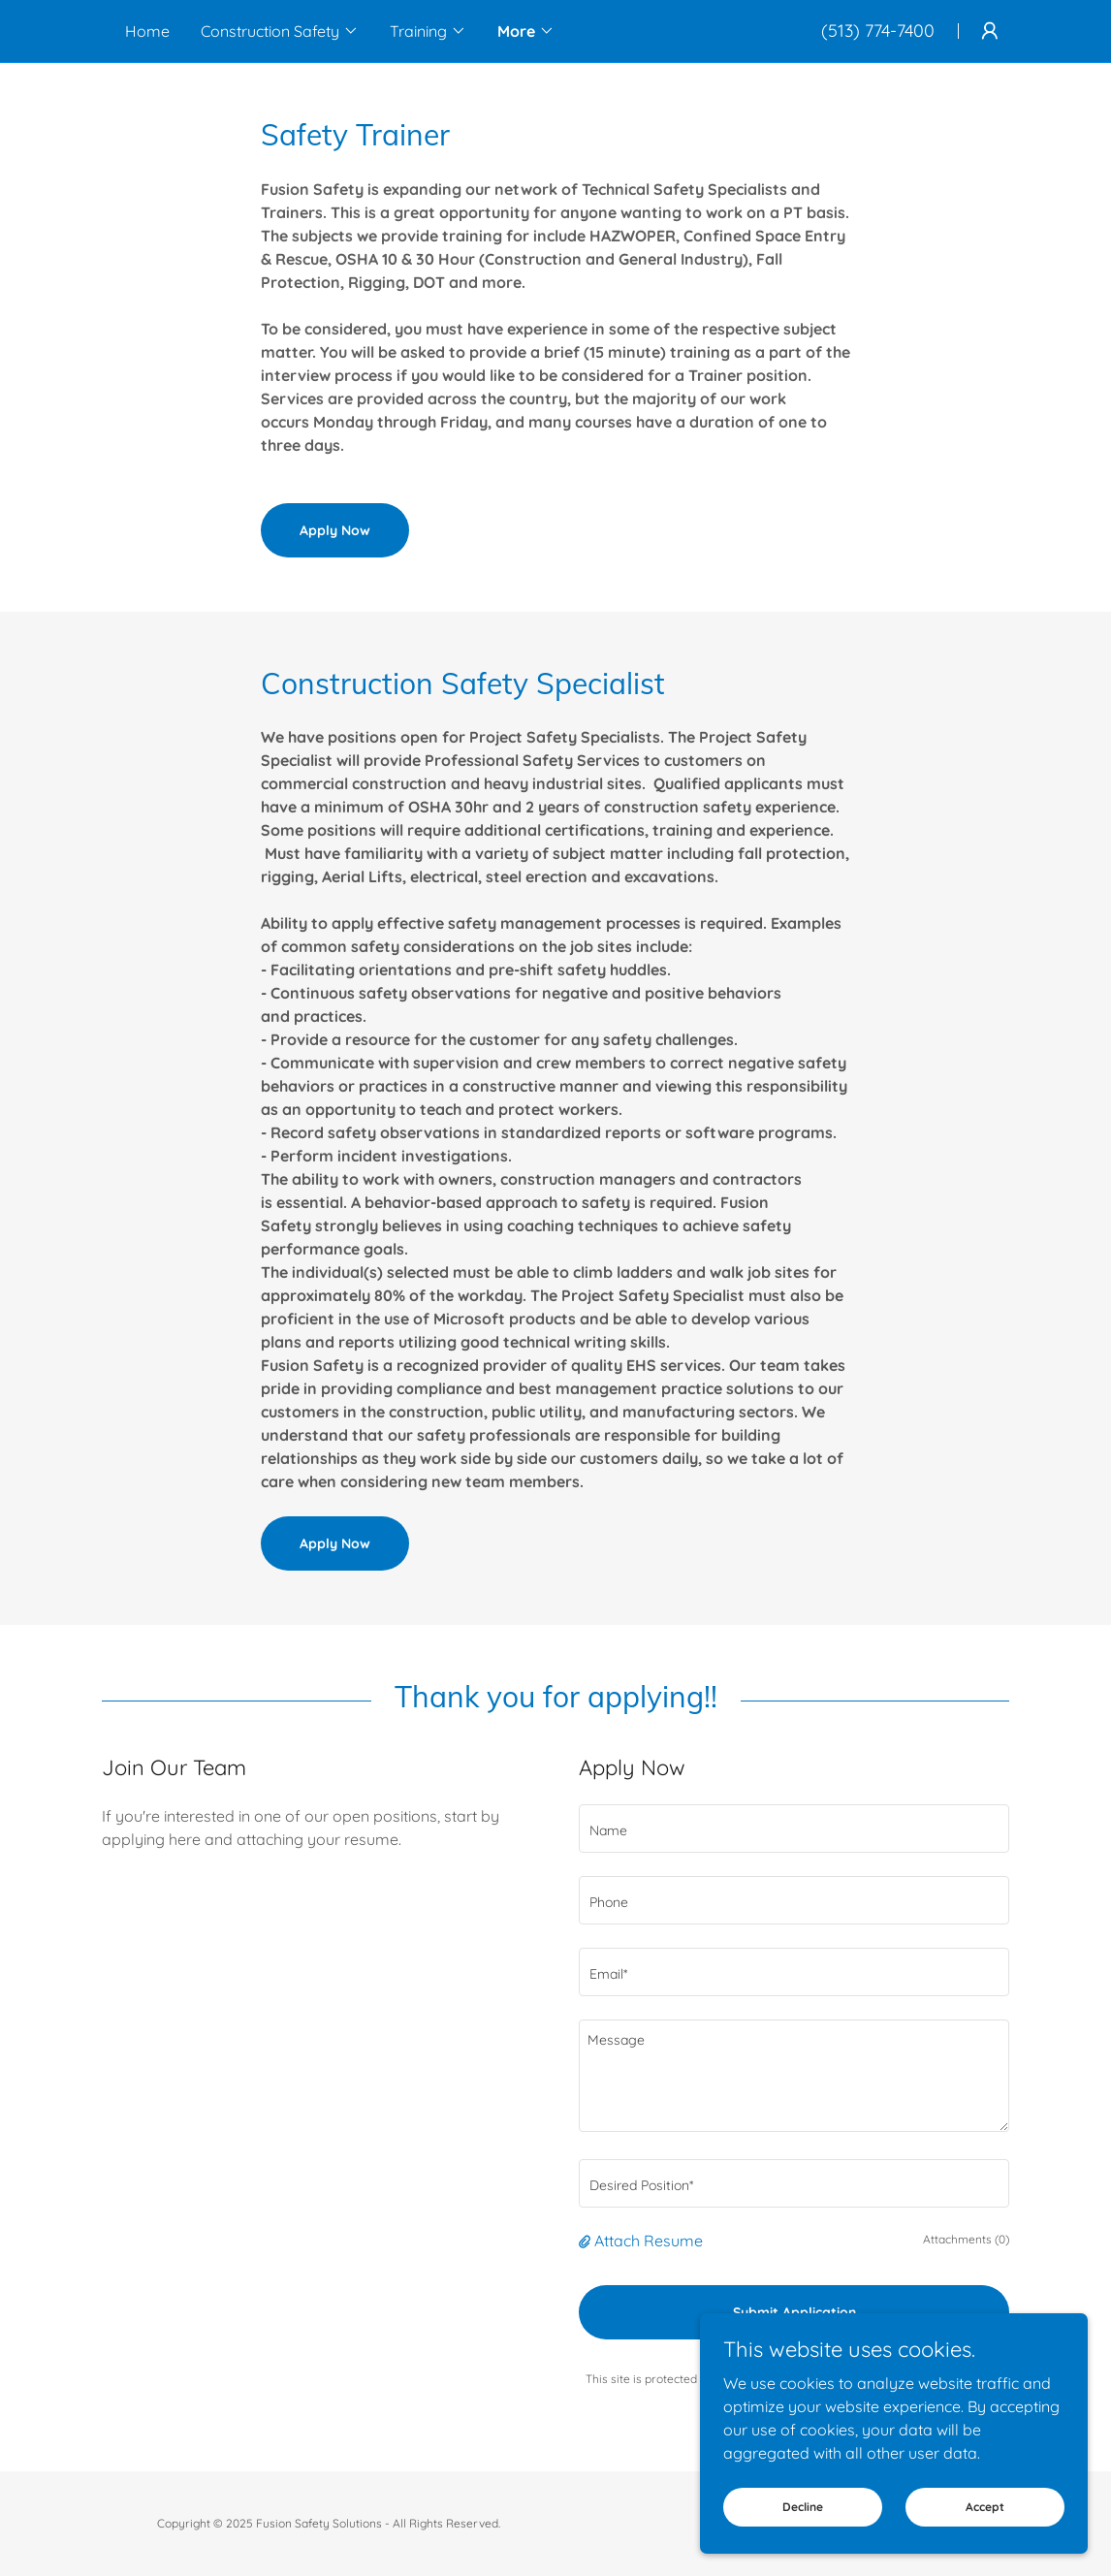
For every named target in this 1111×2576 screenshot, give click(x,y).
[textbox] (794, 1828)
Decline (802, 2506)
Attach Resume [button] (648, 2240)
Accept (985, 2506)
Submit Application (794, 2312)
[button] (280, 31)
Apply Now (335, 530)
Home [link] (147, 31)
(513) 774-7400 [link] (878, 30)
